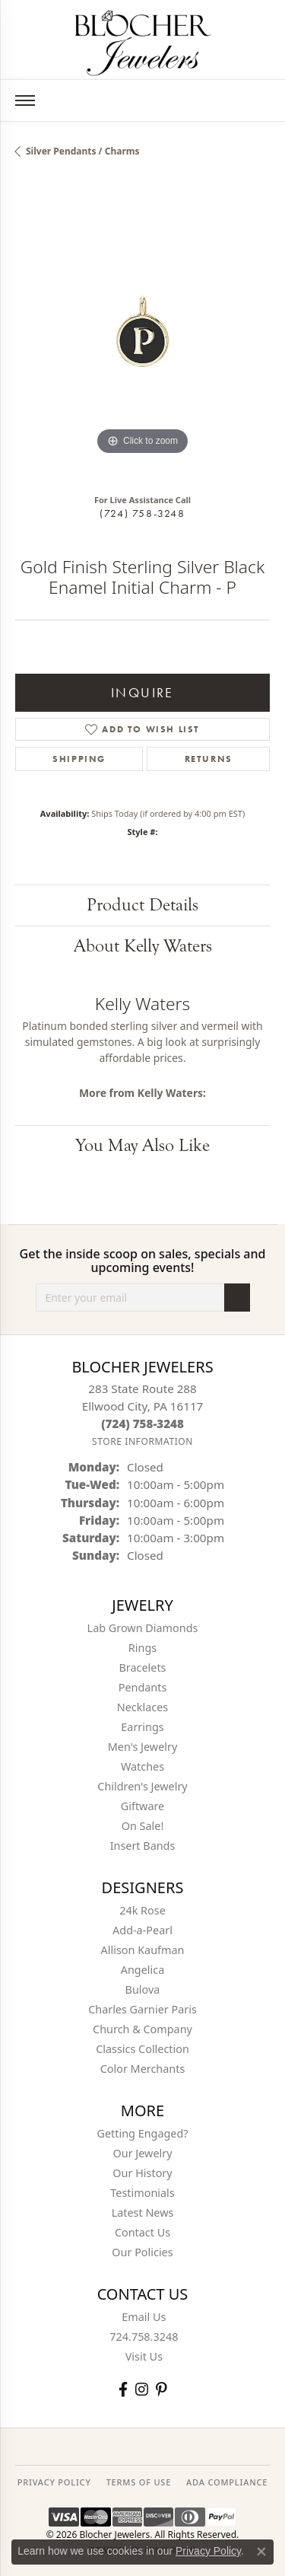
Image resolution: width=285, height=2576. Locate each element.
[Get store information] (142, 1441)
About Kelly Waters (143, 946)
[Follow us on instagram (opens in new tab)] (141, 2389)
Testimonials (142, 2192)
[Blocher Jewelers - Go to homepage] (143, 40)
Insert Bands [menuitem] (143, 1845)
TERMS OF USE (138, 2482)
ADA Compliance (227, 2482)
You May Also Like (142, 1145)
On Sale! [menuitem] (143, 1826)
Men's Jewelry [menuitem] (143, 1746)
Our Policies (142, 2252)
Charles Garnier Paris (142, 2009)
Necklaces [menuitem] (142, 1707)
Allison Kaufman (143, 1950)
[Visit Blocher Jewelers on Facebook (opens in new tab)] (123, 2389)
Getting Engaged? (142, 2133)
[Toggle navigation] (25, 100)
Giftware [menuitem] (143, 1806)
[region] (142, 331)
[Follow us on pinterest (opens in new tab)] (161, 2389)
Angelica (142, 1969)
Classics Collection (142, 2049)
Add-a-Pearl (142, 1930)
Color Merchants (142, 2068)
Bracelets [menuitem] (142, 1667)
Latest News (143, 2212)
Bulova (142, 1989)
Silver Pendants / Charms (83, 151)
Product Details (142, 904)
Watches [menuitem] (142, 1766)
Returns (209, 759)
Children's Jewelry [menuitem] (142, 1786)
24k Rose (142, 1910)
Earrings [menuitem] (142, 1727)
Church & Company (142, 2029)
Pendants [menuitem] (143, 1687)
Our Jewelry (143, 2153)
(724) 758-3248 (142, 513)
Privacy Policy (208, 2551)
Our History (142, 2173)
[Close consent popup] (261, 2551)
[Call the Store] (142, 1423)
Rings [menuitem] (142, 1647)
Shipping (79, 759)
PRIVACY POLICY (54, 2482)
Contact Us (142, 2232)
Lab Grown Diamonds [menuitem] (142, 1628)
